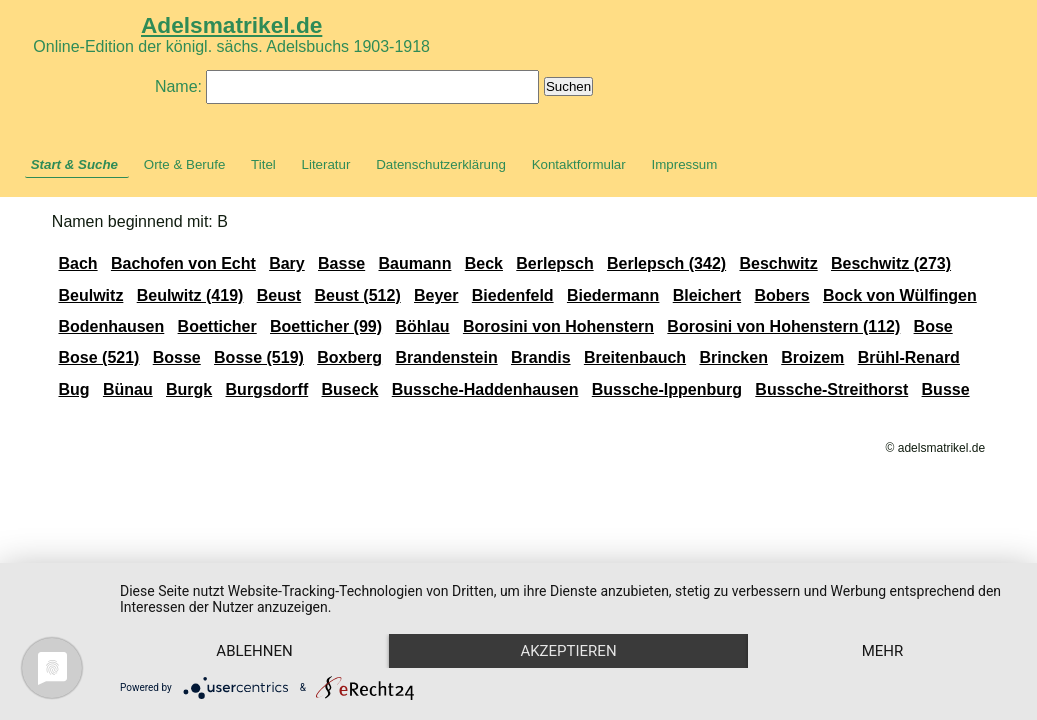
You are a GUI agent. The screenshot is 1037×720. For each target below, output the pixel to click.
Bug (73, 389)
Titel (263, 164)
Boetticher (217, 326)
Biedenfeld (513, 295)
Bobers (781, 295)
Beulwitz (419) (190, 295)
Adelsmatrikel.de (231, 25)
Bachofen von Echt (183, 263)
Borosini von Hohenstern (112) (783, 326)
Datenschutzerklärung (441, 164)
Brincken (733, 357)
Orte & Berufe (185, 164)
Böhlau (422, 326)
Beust (279, 295)
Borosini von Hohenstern (558, 326)
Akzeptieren (568, 651)
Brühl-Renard (909, 357)
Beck (484, 263)
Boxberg (349, 357)
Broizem (812, 357)
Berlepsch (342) (666, 263)
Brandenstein (446, 357)
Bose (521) (98, 357)
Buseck (350, 389)
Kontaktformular (579, 164)
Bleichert (707, 295)
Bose (933, 326)
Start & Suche (74, 164)
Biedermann (613, 295)
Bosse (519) (259, 357)
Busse (946, 389)
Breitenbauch (635, 357)
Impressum (684, 164)
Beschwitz (778, 263)
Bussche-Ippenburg (667, 389)
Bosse (177, 357)
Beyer (436, 295)
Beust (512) (357, 295)
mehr (883, 651)
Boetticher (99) (326, 326)
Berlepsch (554, 263)
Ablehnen (254, 651)
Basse (341, 263)
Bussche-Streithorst (831, 389)
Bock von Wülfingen (900, 295)
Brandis (541, 357)
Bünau (128, 389)
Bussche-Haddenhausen (485, 389)
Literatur (326, 164)
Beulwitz (90, 295)
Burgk (189, 389)
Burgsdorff (267, 389)
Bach (77, 263)
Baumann (415, 263)
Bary (287, 263)
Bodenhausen (111, 326)
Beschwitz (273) (891, 263)
